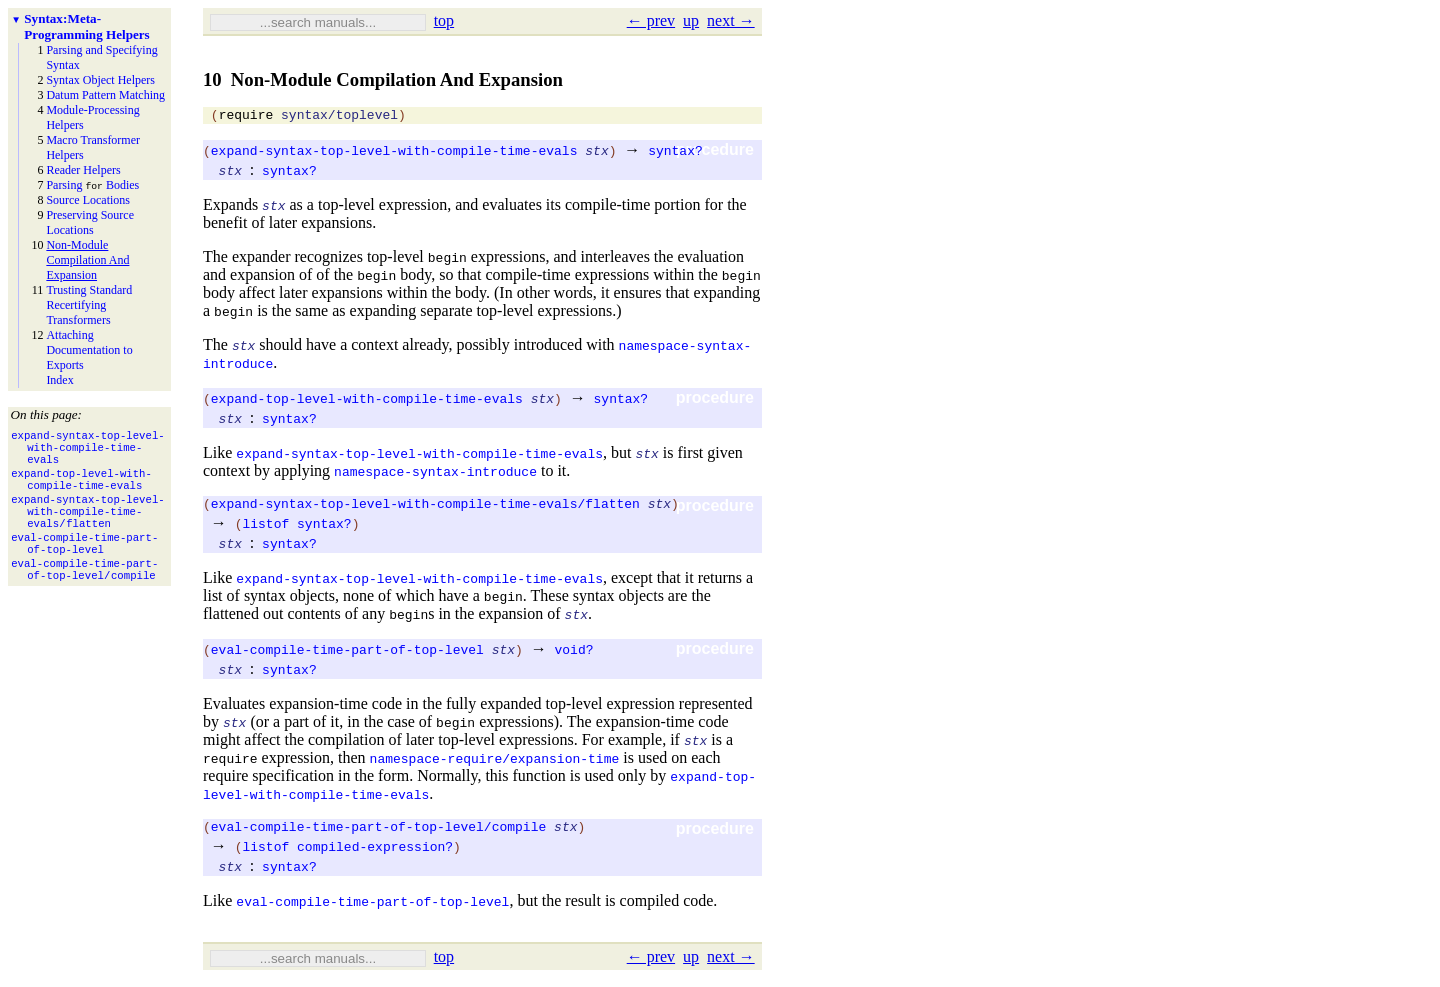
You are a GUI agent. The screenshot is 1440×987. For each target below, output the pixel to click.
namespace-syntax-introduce (435, 474)
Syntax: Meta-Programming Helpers (86, 26)
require (246, 117)
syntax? (675, 153)
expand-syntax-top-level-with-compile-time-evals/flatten (425, 509)
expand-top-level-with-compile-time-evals (367, 401)
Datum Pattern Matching (105, 95)
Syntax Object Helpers (100, 80)
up (691, 20)
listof (265, 529)
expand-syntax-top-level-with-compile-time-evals (394, 153)
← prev (651, 20)
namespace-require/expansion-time (495, 764)
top (444, 20)
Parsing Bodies (92, 185)
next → (731, 20)
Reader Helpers (83, 170)
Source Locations (88, 200)
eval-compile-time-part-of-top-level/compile (378, 835)
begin (447, 260)
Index (59, 380)
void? (573, 655)
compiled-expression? (375, 855)
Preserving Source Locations (90, 222)
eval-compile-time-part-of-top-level (347, 655)
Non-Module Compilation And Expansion (87, 260)
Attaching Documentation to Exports (89, 350)
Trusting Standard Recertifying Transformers (89, 305)
